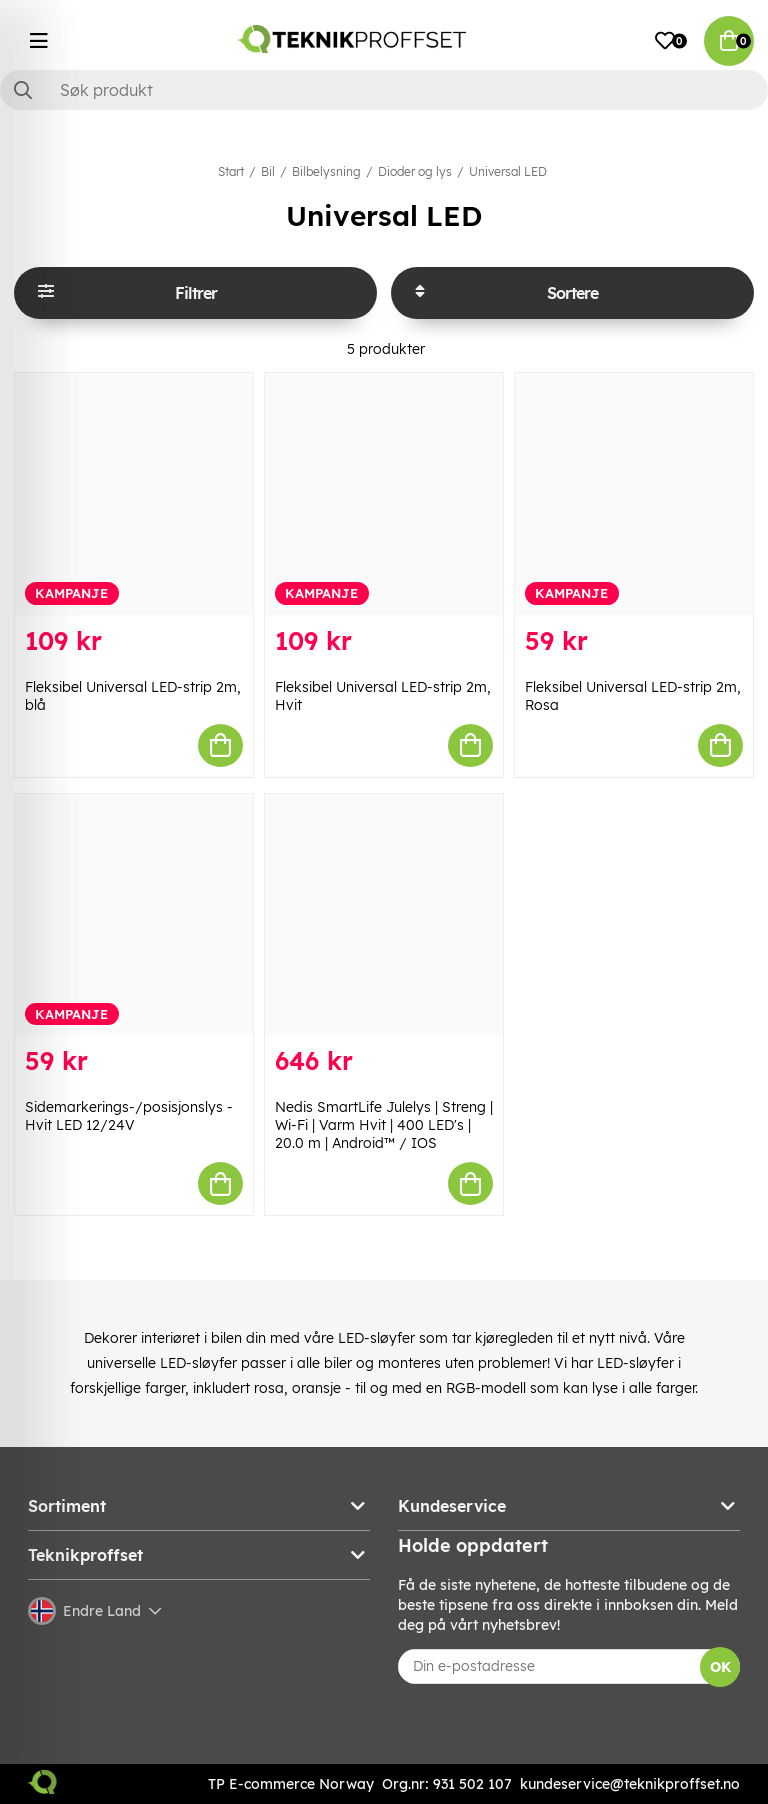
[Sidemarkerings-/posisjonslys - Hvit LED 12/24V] (134, 915)
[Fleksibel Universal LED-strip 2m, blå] (134, 494)
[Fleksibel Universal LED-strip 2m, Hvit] (384, 494)
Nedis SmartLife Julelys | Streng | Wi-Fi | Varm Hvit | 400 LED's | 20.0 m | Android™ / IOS (384, 1125)
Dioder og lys (415, 171)
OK (720, 1667)
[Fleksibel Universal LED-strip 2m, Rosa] (634, 494)
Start (231, 171)
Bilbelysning (326, 171)
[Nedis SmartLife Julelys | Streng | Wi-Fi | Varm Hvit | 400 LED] (384, 915)
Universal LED (508, 171)
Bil (268, 171)
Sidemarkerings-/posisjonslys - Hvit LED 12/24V (129, 1116)
